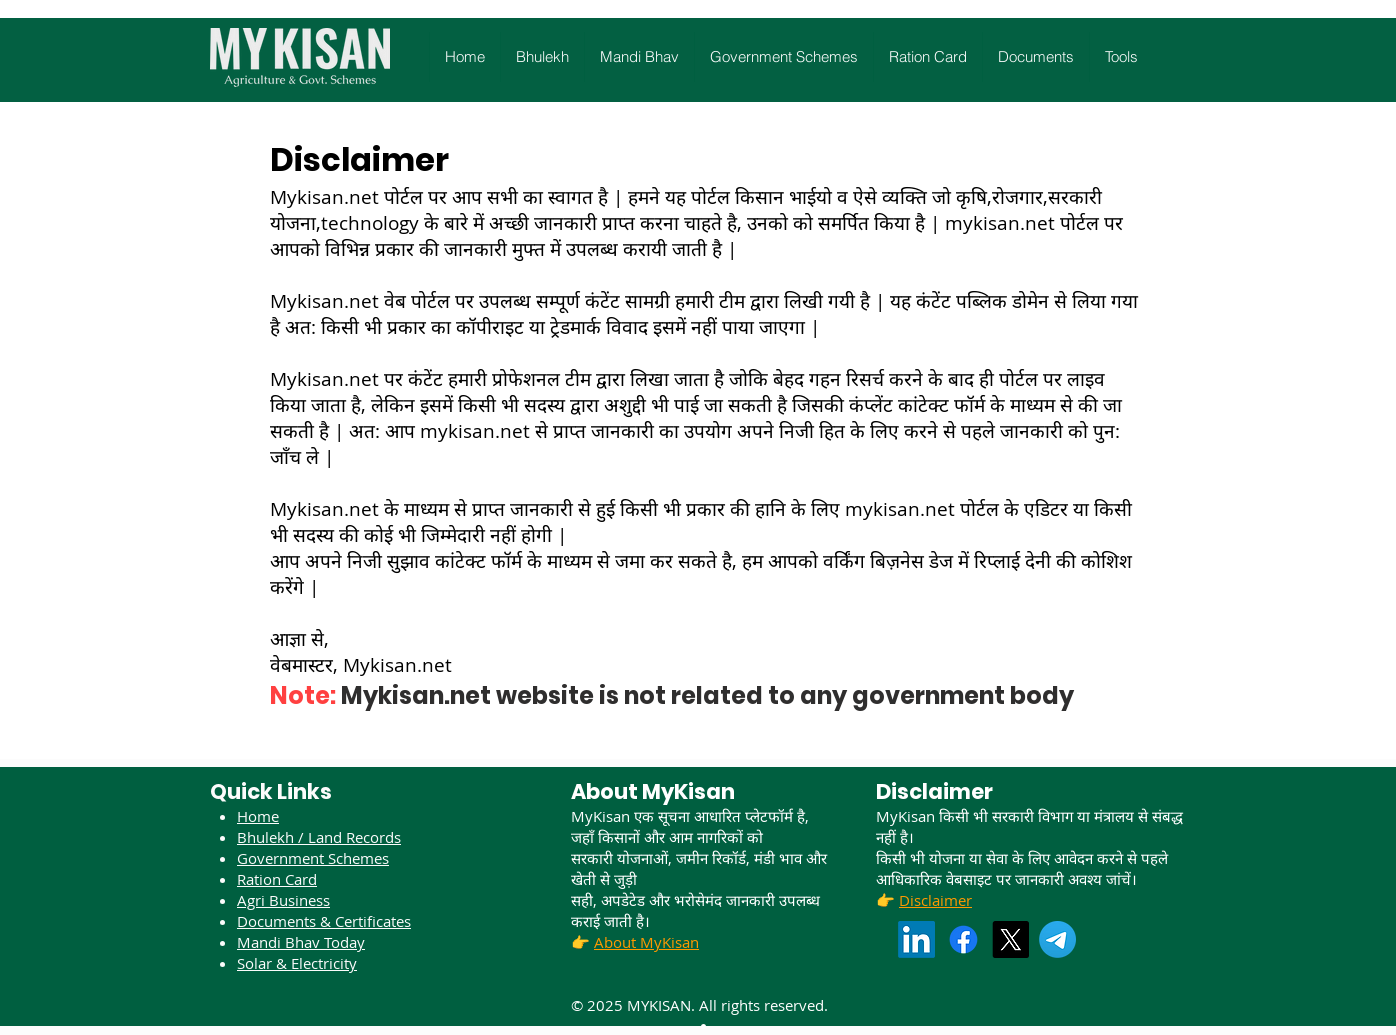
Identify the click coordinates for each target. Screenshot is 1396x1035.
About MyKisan (646, 942)
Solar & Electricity (297, 963)
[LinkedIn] (916, 939)
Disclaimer (935, 900)
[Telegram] (1057, 939)
